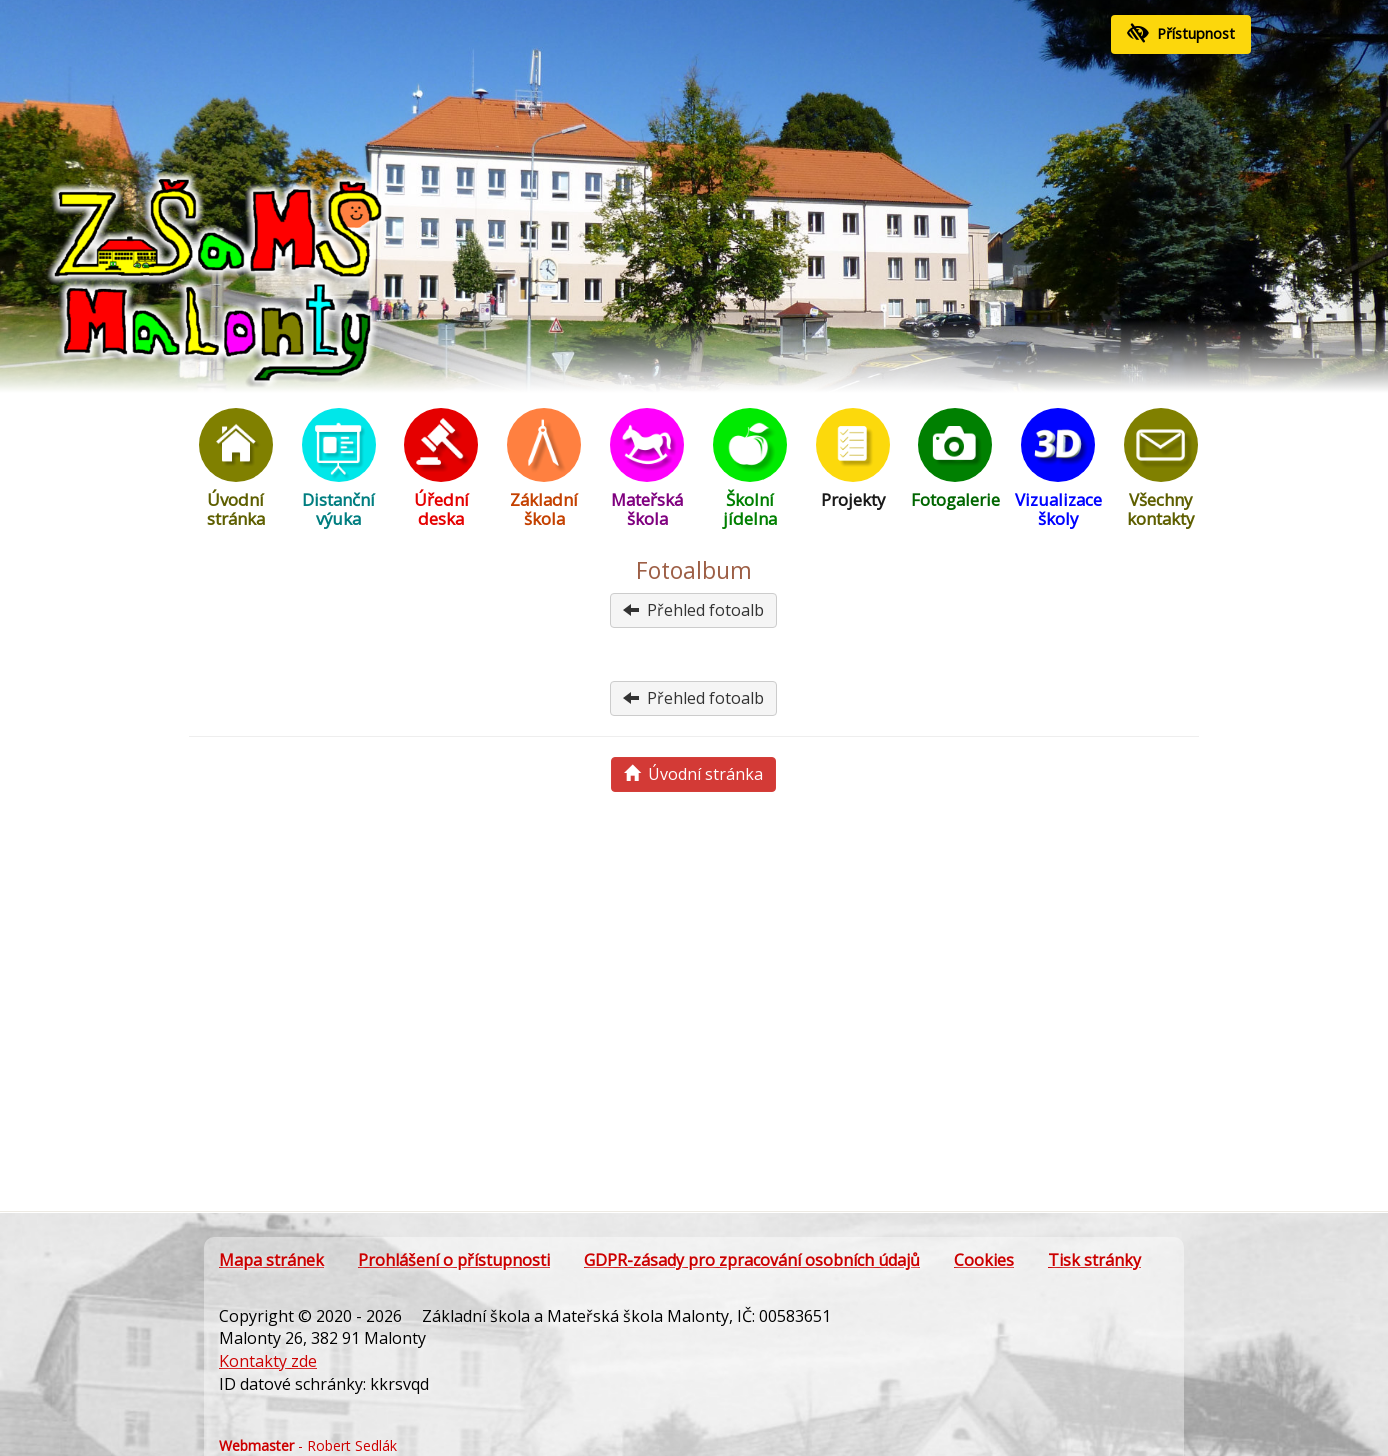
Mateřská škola (647, 469)
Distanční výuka (339, 469)
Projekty (853, 459)
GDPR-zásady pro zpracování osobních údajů (752, 1260)
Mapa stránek (271, 1260)
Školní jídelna (750, 469)
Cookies (984, 1260)
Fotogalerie (955, 459)
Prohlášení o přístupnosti (454, 1260)
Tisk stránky (1094, 1260)
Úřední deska (441, 469)
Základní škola (544, 469)
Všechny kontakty (1161, 469)
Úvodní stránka (236, 469)
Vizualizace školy (1058, 469)
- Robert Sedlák (308, 1445)
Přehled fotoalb (693, 610)
